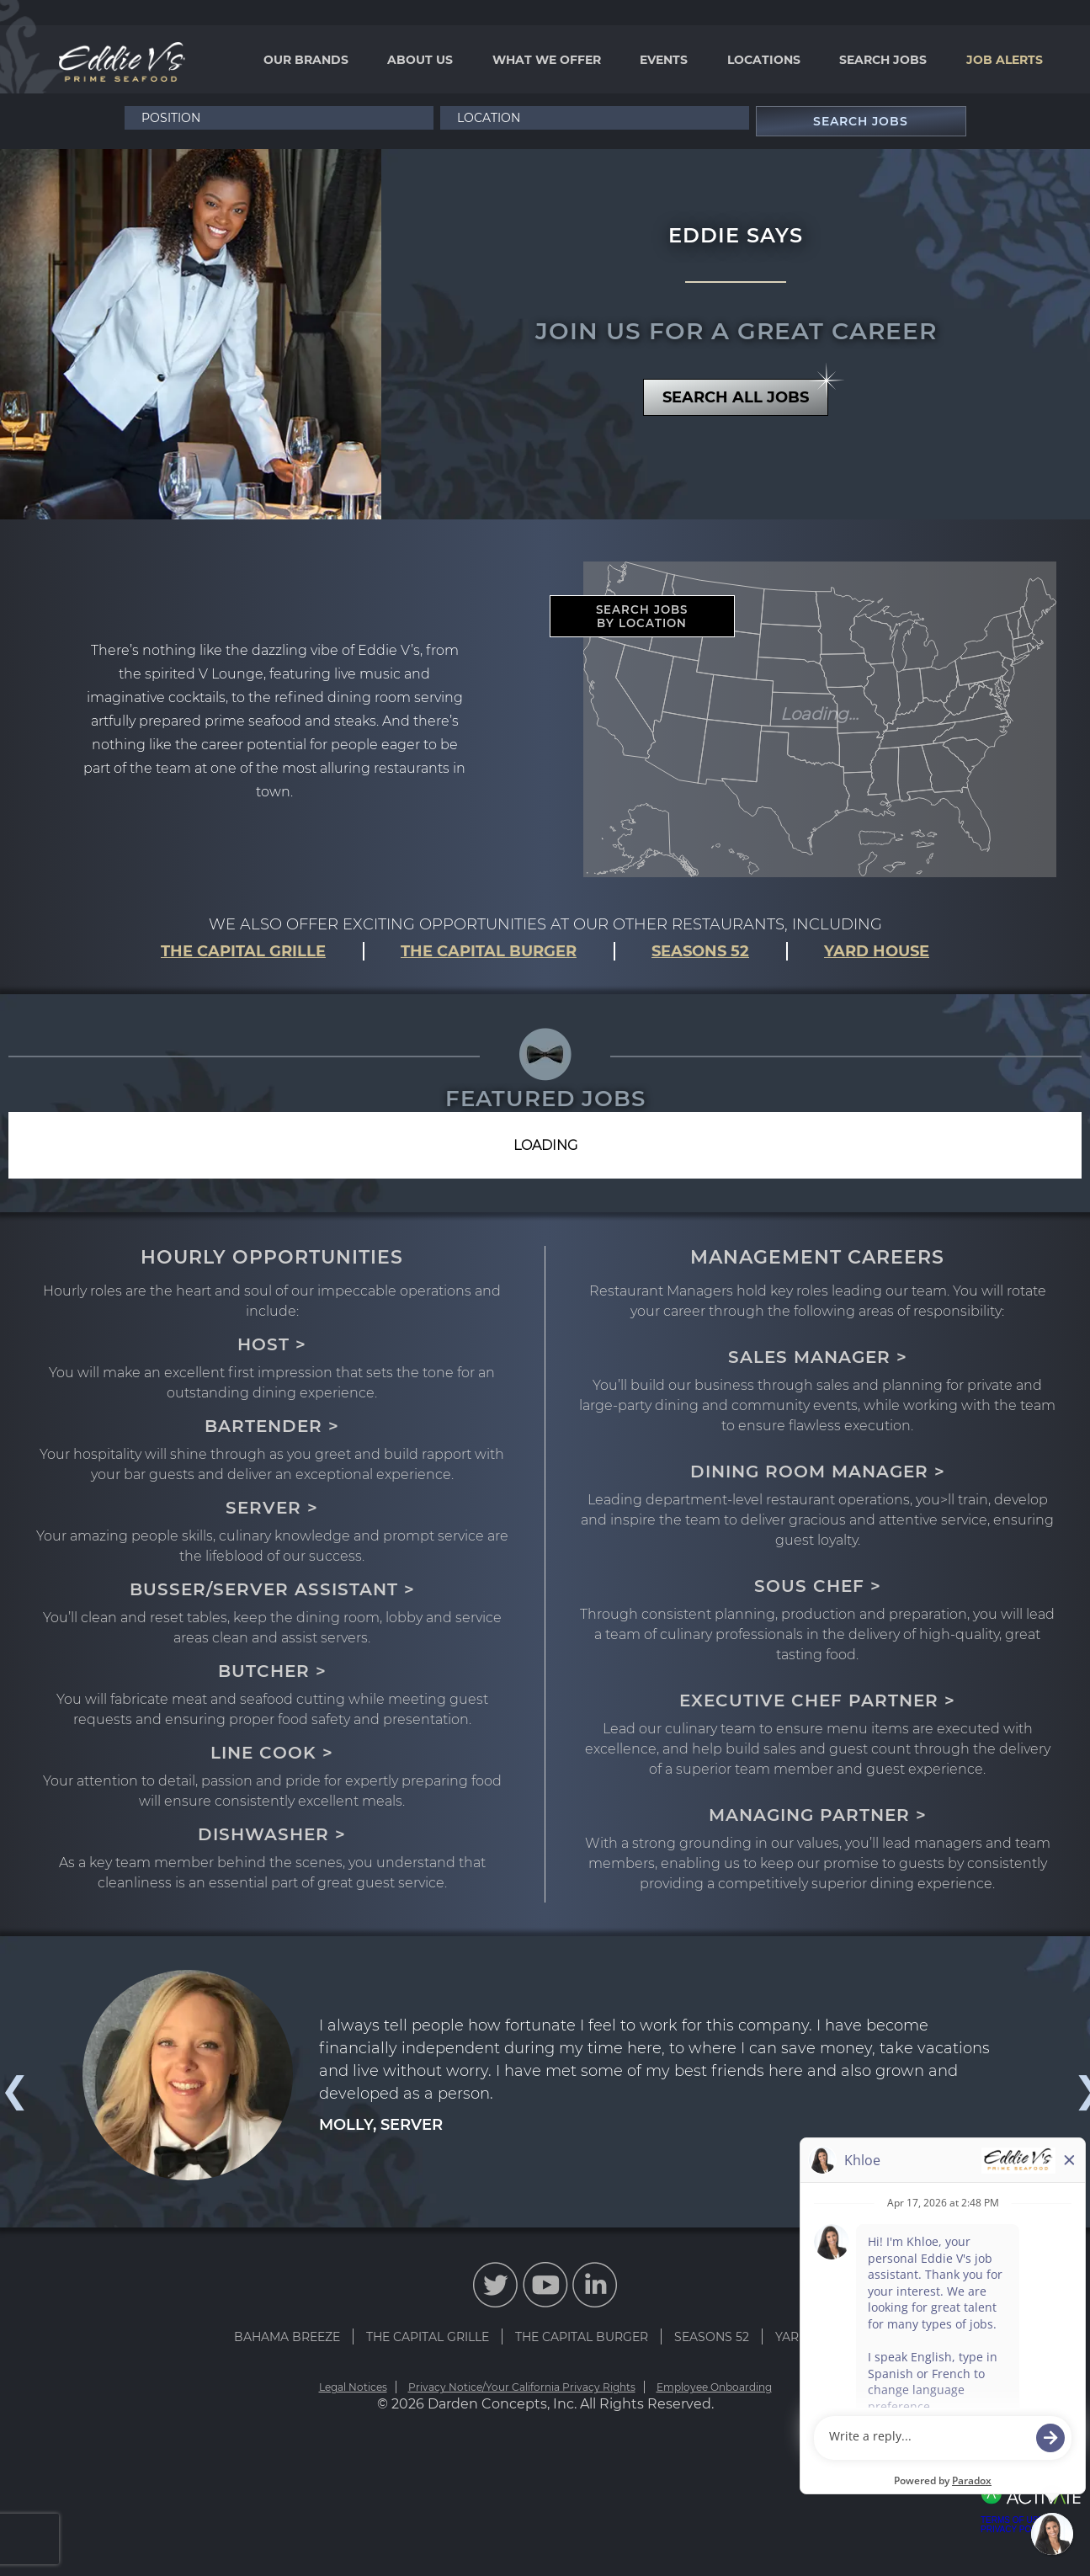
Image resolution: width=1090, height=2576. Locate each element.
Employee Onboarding (714, 2387)
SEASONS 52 (700, 951)
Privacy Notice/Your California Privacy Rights (521, 2387)
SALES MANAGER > (817, 1357)
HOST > (271, 1344)
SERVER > (272, 1508)
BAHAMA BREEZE (287, 2336)
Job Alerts (1004, 59)
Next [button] (1077, 2090)
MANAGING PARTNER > (818, 1815)
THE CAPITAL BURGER (489, 951)
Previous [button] (12, 2090)
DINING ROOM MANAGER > (817, 1471)
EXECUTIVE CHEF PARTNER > (817, 1700)
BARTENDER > (272, 1426)
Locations (763, 59)
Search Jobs (883, 59)
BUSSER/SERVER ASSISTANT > (272, 1589)
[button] (734, 118)
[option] (545, 2075)
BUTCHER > (272, 1671)
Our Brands (305, 59)
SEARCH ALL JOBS (745, 393)
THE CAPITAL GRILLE (243, 951)
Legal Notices (353, 2387)
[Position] (279, 118)
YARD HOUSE (876, 951)
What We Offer (546, 59)
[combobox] (594, 118)
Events (664, 59)
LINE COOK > (271, 1753)
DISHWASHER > (272, 1834)
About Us (420, 59)
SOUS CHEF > (817, 1586)
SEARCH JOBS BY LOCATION (642, 616)
